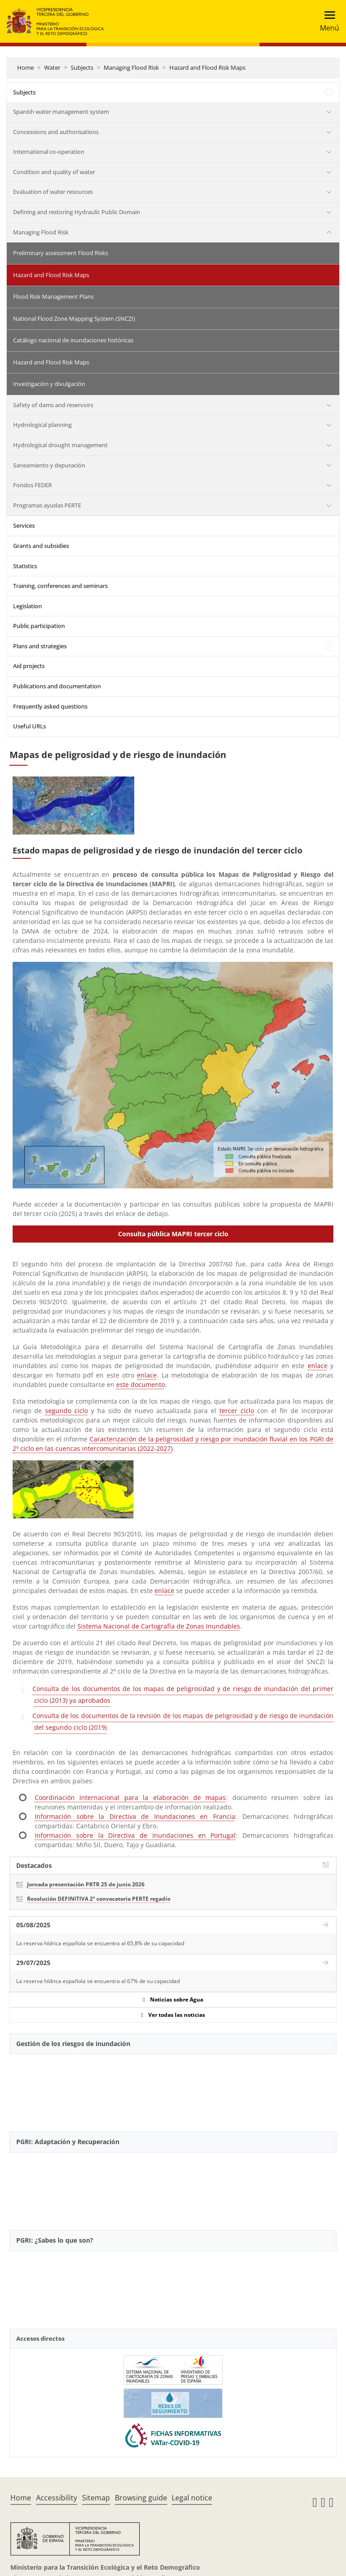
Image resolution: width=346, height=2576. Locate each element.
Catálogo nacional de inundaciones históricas (73, 340)
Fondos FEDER (32, 485)
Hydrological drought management (60, 445)
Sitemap (96, 2498)
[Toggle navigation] (327, 21)
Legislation (27, 606)
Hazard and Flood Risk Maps (207, 67)
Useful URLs (29, 726)
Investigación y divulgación (49, 384)
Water (52, 67)
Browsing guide (141, 2498)
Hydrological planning (42, 425)
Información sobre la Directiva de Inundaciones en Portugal (135, 1835)
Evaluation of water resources (53, 192)
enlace (318, 1365)
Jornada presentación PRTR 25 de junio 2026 (86, 1884)
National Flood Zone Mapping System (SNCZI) (74, 318)
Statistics (25, 566)
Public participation (39, 626)
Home (25, 67)
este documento (140, 1384)
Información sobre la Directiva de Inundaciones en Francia (135, 1816)
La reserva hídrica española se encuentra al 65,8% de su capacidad (100, 1943)
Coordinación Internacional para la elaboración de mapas (130, 1797)
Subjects (82, 67)
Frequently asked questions (50, 706)
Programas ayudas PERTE (47, 505)
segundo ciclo (66, 1410)
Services (24, 525)
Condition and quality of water (54, 172)
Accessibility (56, 2498)
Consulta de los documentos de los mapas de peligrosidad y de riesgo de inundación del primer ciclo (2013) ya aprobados (182, 1694)
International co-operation (48, 152)
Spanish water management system (61, 112)
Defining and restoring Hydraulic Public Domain (76, 212)
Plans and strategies (40, 646)
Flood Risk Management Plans (53, 296)
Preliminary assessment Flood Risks (60, 253)
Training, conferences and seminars (60, 586)
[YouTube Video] (173, 2088)
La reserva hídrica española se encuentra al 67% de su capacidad (98, 1981)
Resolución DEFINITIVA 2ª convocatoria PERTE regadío (98, 1899)
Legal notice (192, 2498)
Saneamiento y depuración (49, 465)
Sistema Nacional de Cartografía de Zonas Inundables (158, 1626)
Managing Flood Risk (131, 67)
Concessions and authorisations (56, 132)
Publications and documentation (57, 686)
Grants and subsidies (41, 546)
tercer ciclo (236, 1410)
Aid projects (29, 666)
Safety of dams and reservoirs (53, 405)
